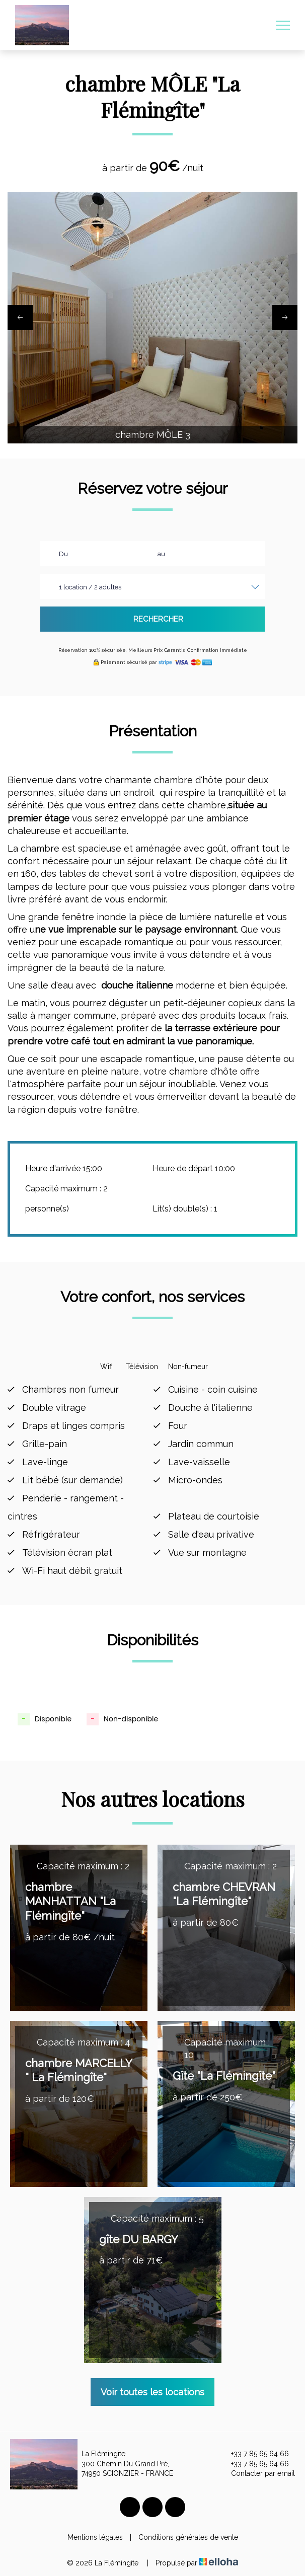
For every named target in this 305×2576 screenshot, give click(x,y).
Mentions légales (95, 2537)
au (161, 554)
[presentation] (20, 317)
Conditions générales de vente (188, 2537)
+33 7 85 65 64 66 (254, 2454)
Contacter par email (257, 2473)
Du (63, 554)
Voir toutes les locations (152, 2392)
